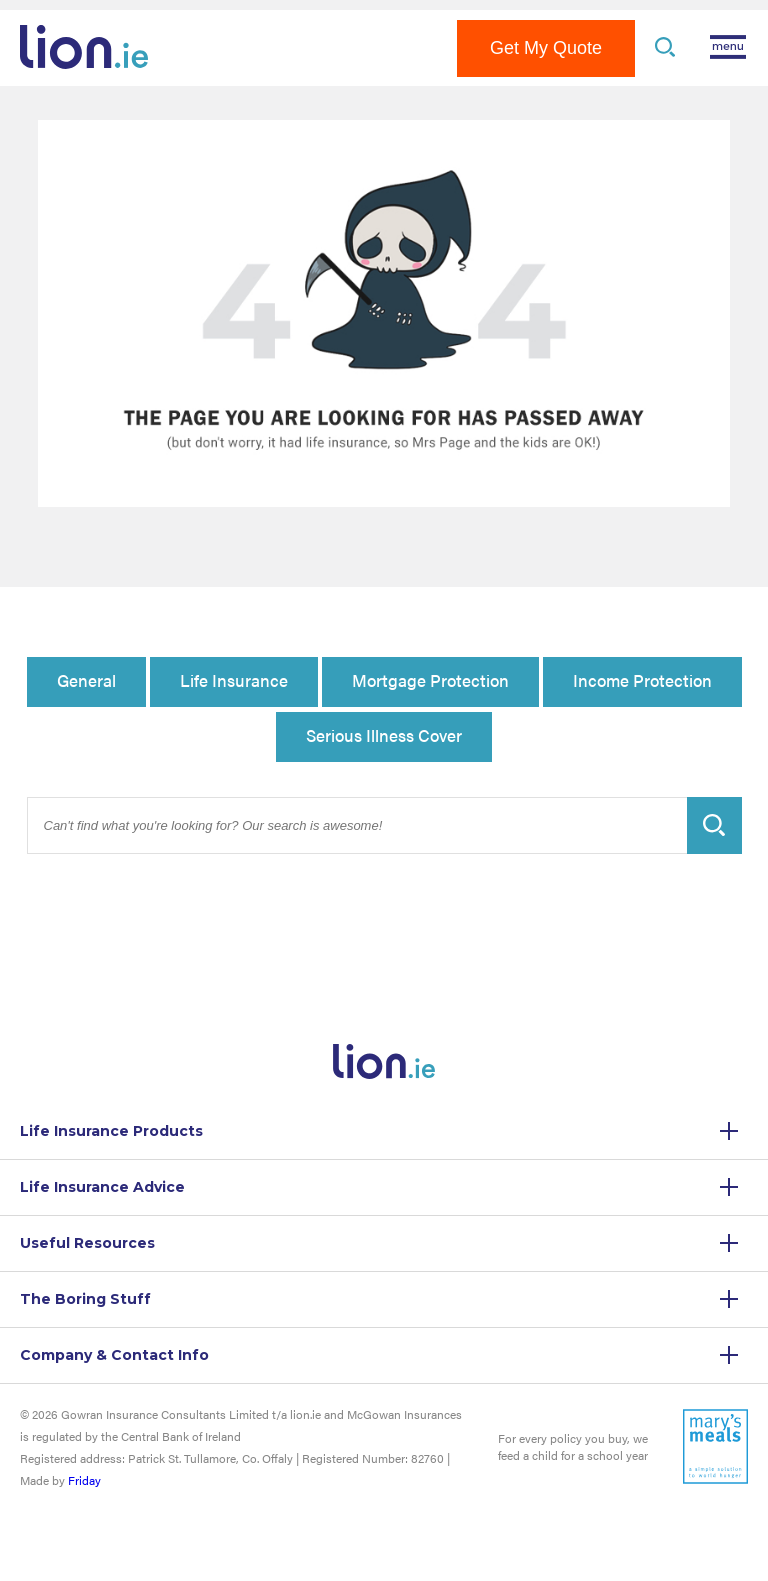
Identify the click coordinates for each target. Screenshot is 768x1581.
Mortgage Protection (430, 680)
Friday (84, 1480)
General (86, 680)
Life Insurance (234, 680)
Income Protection (642, 680)
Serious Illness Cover (384, 735)
